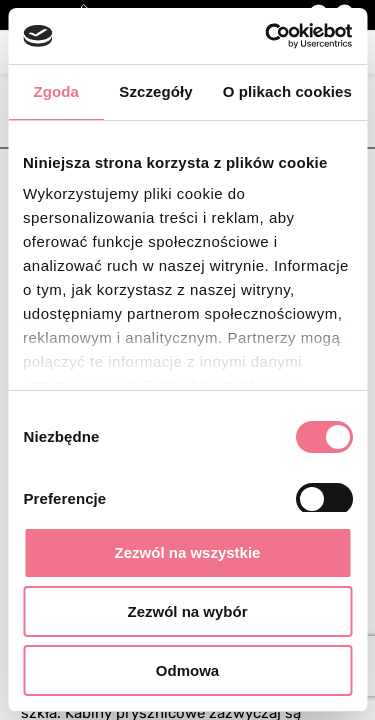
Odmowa (187, 670)
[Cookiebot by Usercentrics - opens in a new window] (267, 36)
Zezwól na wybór (187, 611)
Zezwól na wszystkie (188, 552)
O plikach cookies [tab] (287, 91)
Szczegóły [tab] (155, 91)
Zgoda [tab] (56, 91)
